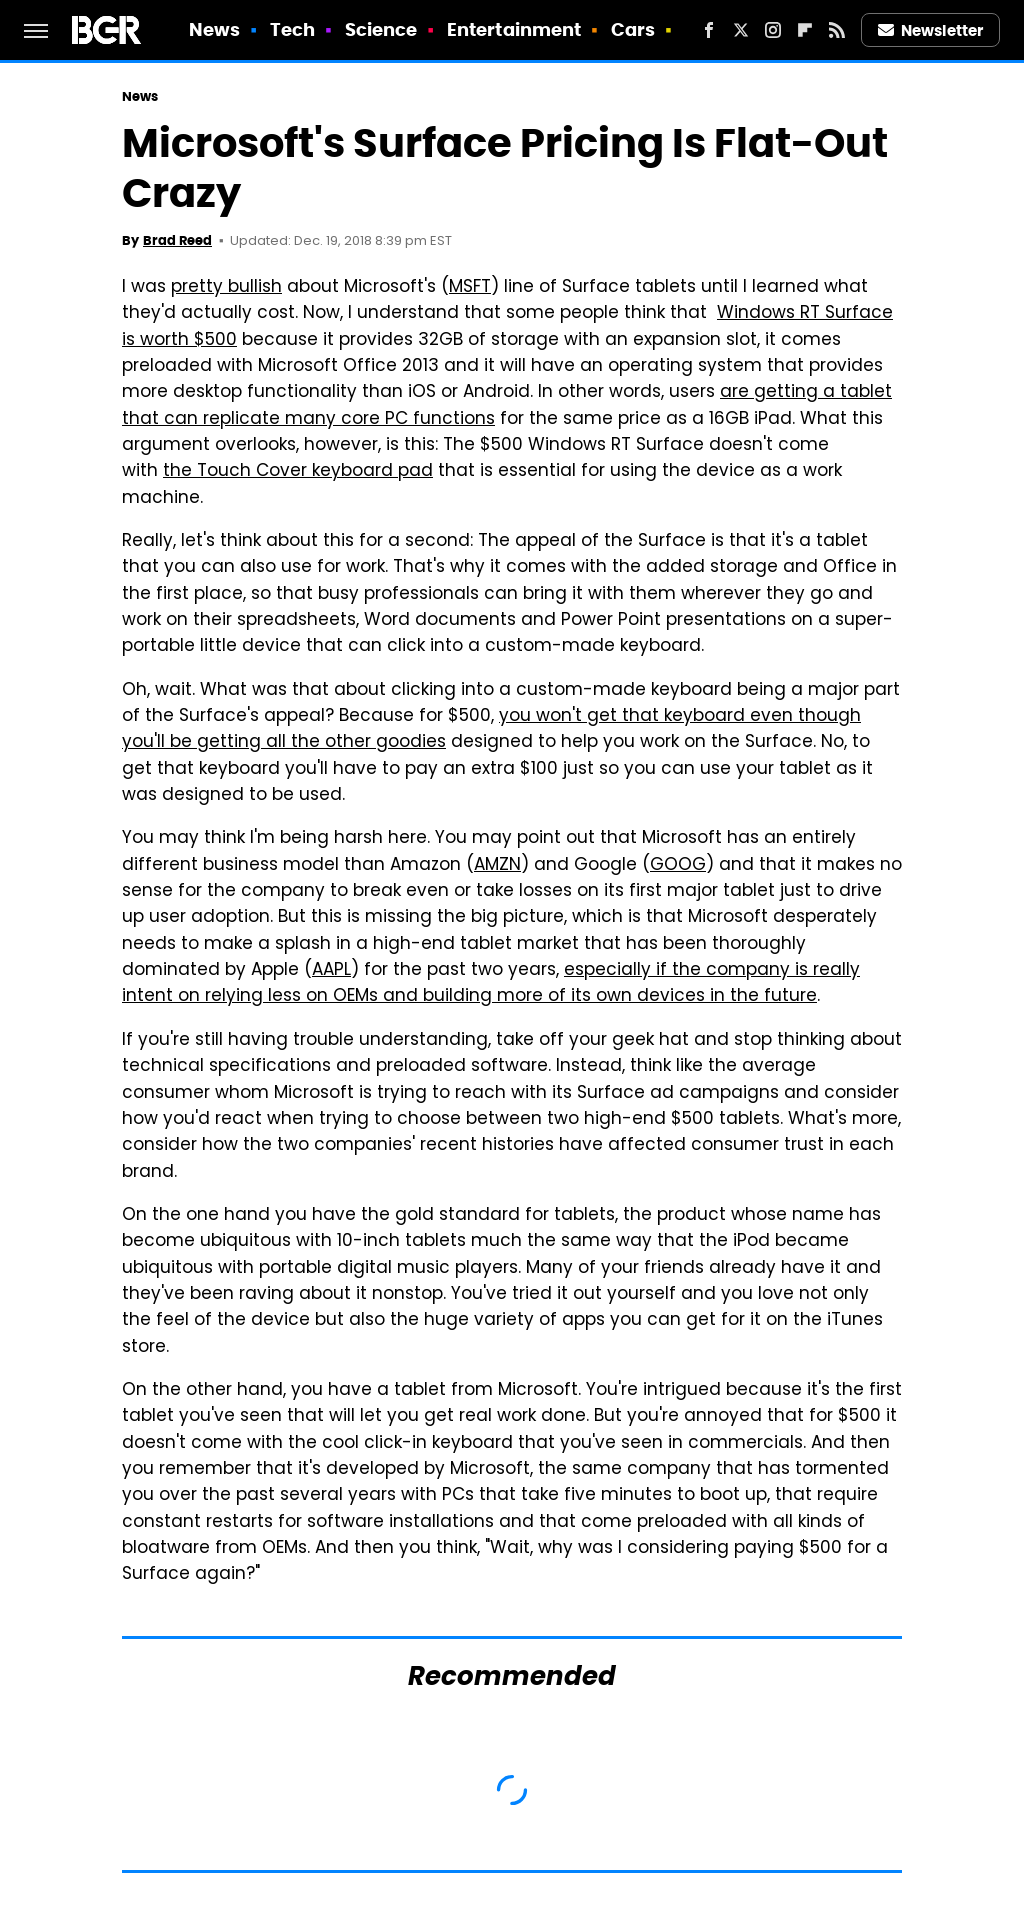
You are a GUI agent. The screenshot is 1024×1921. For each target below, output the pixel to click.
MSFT (470, 288)
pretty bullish (226, 288)
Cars (633, 29)
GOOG (678, 866)
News (214, 29)
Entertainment (514, 29)
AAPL (331, 971)
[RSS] (837, 30)
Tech (292, 29)
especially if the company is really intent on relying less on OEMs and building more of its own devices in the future (491, 984)
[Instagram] (773, 30)
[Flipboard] (805, 30)
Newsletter (931, 30)
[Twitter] (741, 30)
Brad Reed (177, 240)
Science (381, 29)
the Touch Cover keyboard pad (298, 472)
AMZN (497, 866)
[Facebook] (709, 30)
